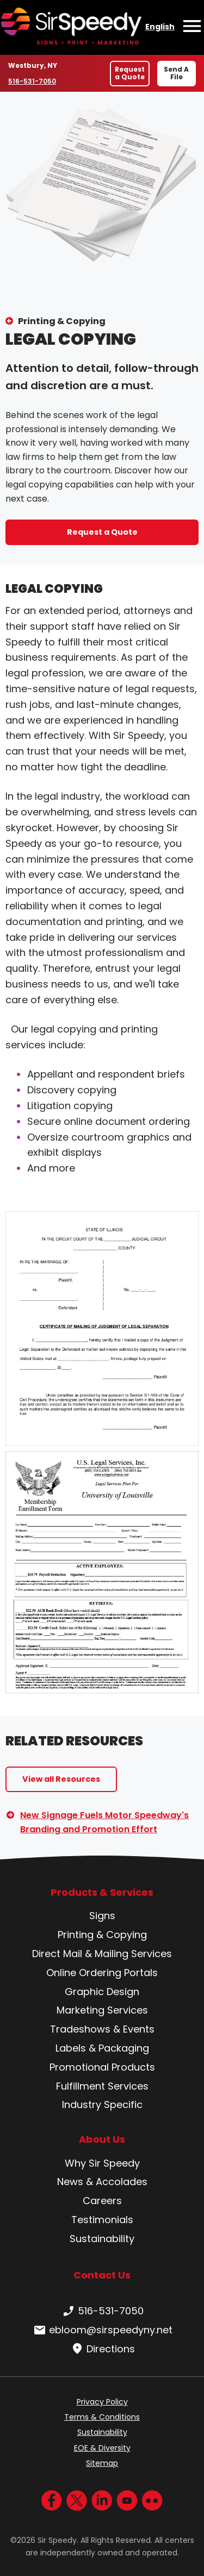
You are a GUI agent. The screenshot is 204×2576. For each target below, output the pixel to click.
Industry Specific (102, 2104)
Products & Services (102, 1892)
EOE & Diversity (102, 2447)
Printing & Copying (62, 321)
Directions (102, 2349)
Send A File (176, 73)
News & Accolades (102, 2181)
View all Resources (61, 1779)
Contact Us (102, 2275)
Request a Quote (130, 73)
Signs (102, 1915)
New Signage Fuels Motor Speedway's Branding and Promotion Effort (104, 1822)
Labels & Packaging (102, 2048)
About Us (102, 2139)
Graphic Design (102, 1991)
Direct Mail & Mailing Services (102, 1953)
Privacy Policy (102, 2401)
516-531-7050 (33, 81)
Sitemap (102, 2463)
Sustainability (102, 2238)
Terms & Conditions (102, 2417)
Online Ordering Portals (102, 1972)
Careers (102, 2200)
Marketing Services (102, 2010)
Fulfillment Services (102, 2086)
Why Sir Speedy (102, 2163)
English (160, 26)
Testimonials (102, 2219)
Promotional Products (102, 2067)
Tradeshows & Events (102, 2029)
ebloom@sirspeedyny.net (102, 2330)
